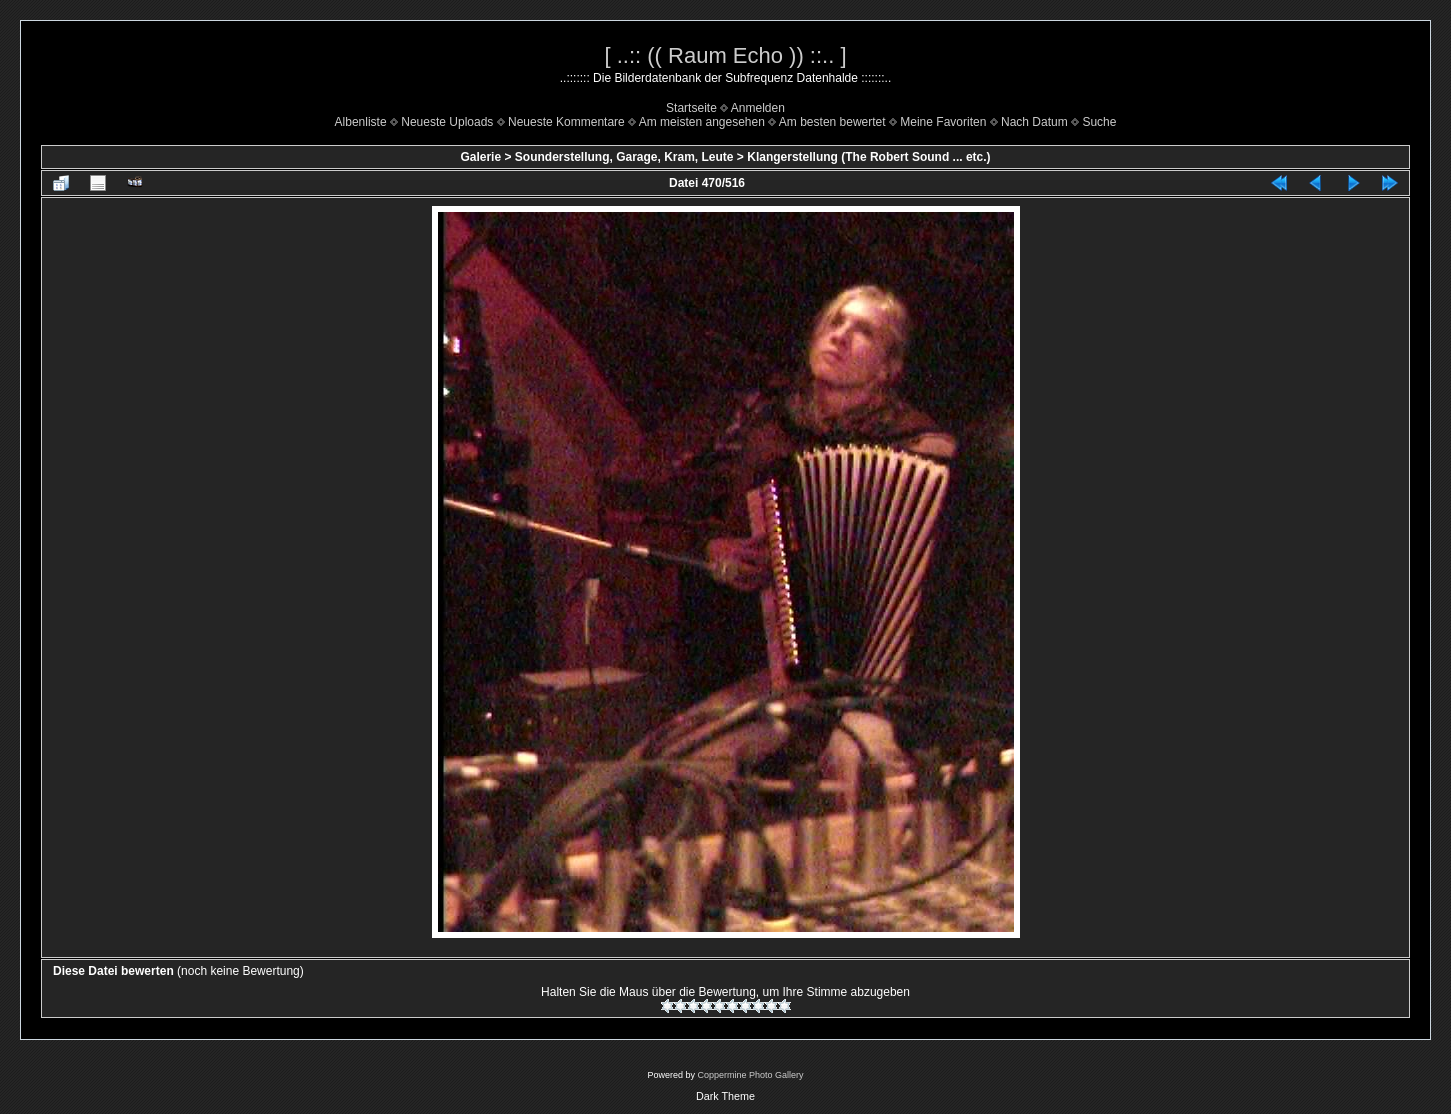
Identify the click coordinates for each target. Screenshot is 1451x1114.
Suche (1099, 122)
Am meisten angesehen (702, 122)
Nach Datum (1034, 122)
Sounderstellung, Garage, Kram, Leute (624, 157)
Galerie (480, 157)
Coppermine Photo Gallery (750, 1075)
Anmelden (758, 108)
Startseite (691, 108)
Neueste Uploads (447, 122)
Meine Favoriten (943, 122)
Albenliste (361, 122)
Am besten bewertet (832, 122)
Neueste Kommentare (566, 122)
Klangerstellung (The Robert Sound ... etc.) (868, 157)
